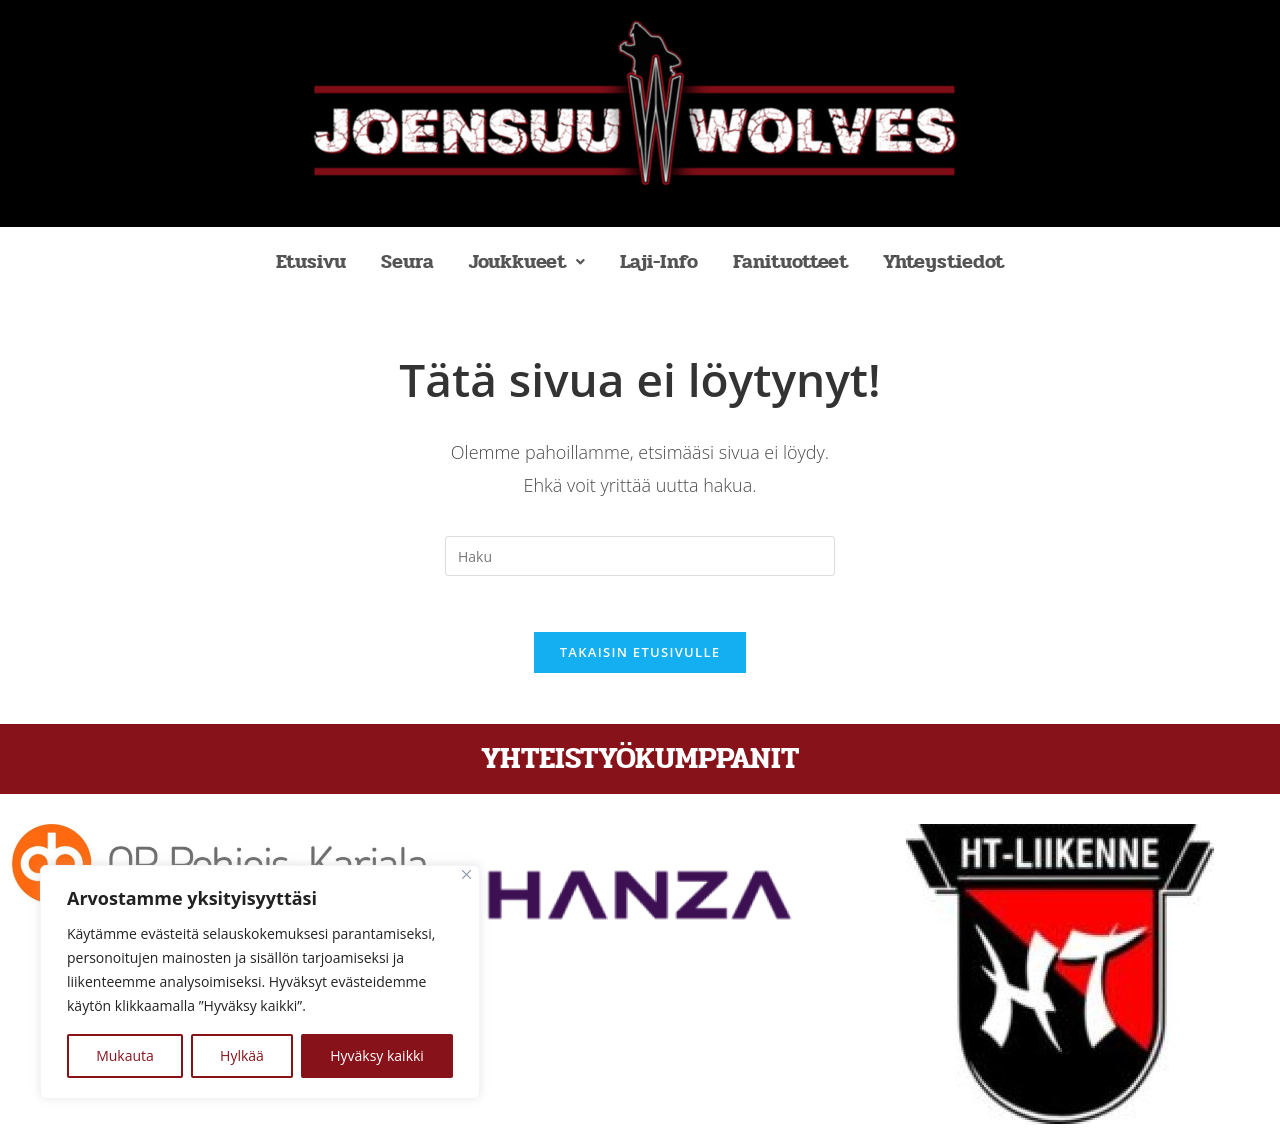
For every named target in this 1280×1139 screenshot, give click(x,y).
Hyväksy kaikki (377, 1055)
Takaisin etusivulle (640, 657)
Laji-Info (659, 261)
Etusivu (311, 261)
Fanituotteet (790, 261)
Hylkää (242, 1055)
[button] (527, 262)
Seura (407, 261)
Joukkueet (527, 261)
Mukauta (125, 1055)
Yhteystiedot (943, 261)
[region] (260, 982)
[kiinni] (466, 874)
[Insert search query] (640, 556)
